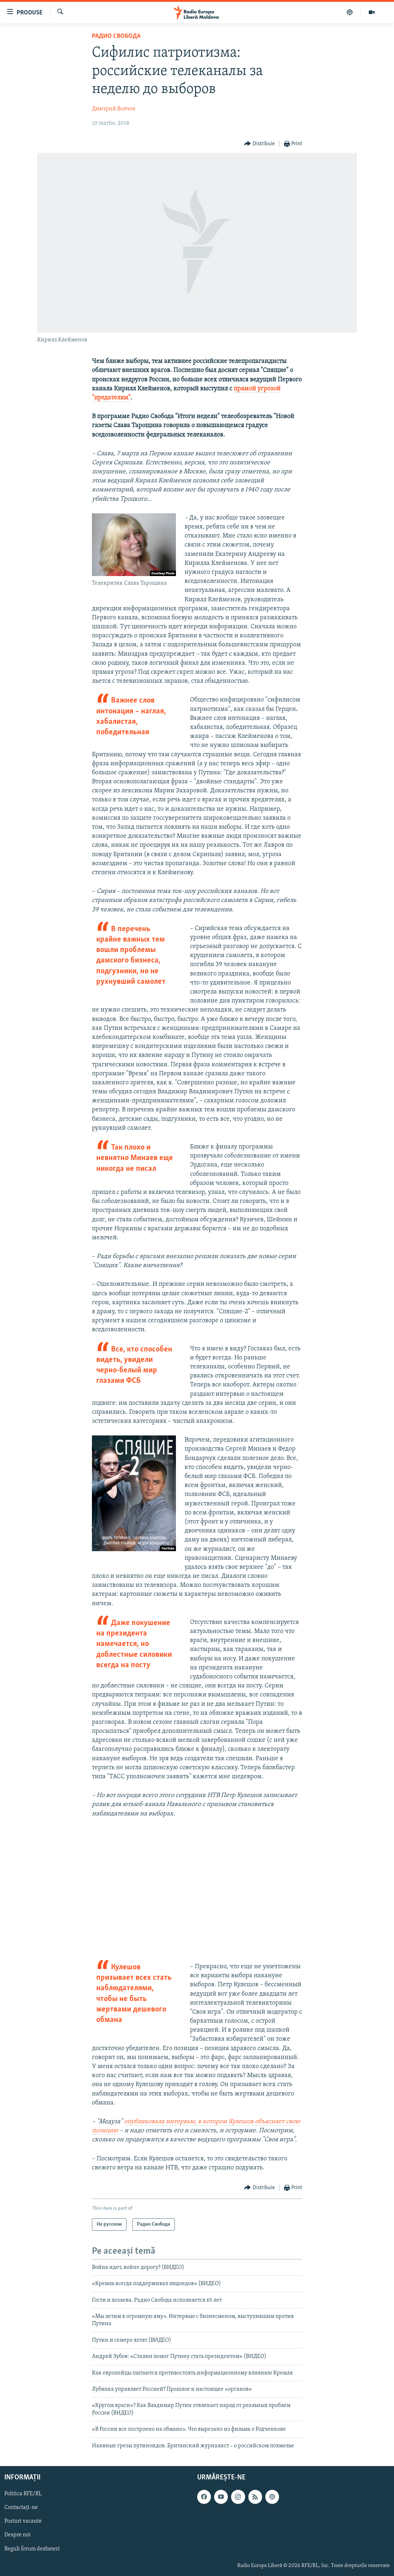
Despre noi (17, 2535)
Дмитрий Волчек (114, 109)
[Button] (259, 144)
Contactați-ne (21, 2507)
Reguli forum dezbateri (32, 2549)
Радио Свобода (116, 36)
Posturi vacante (23, 2521)
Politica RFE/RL (23, 2494)
